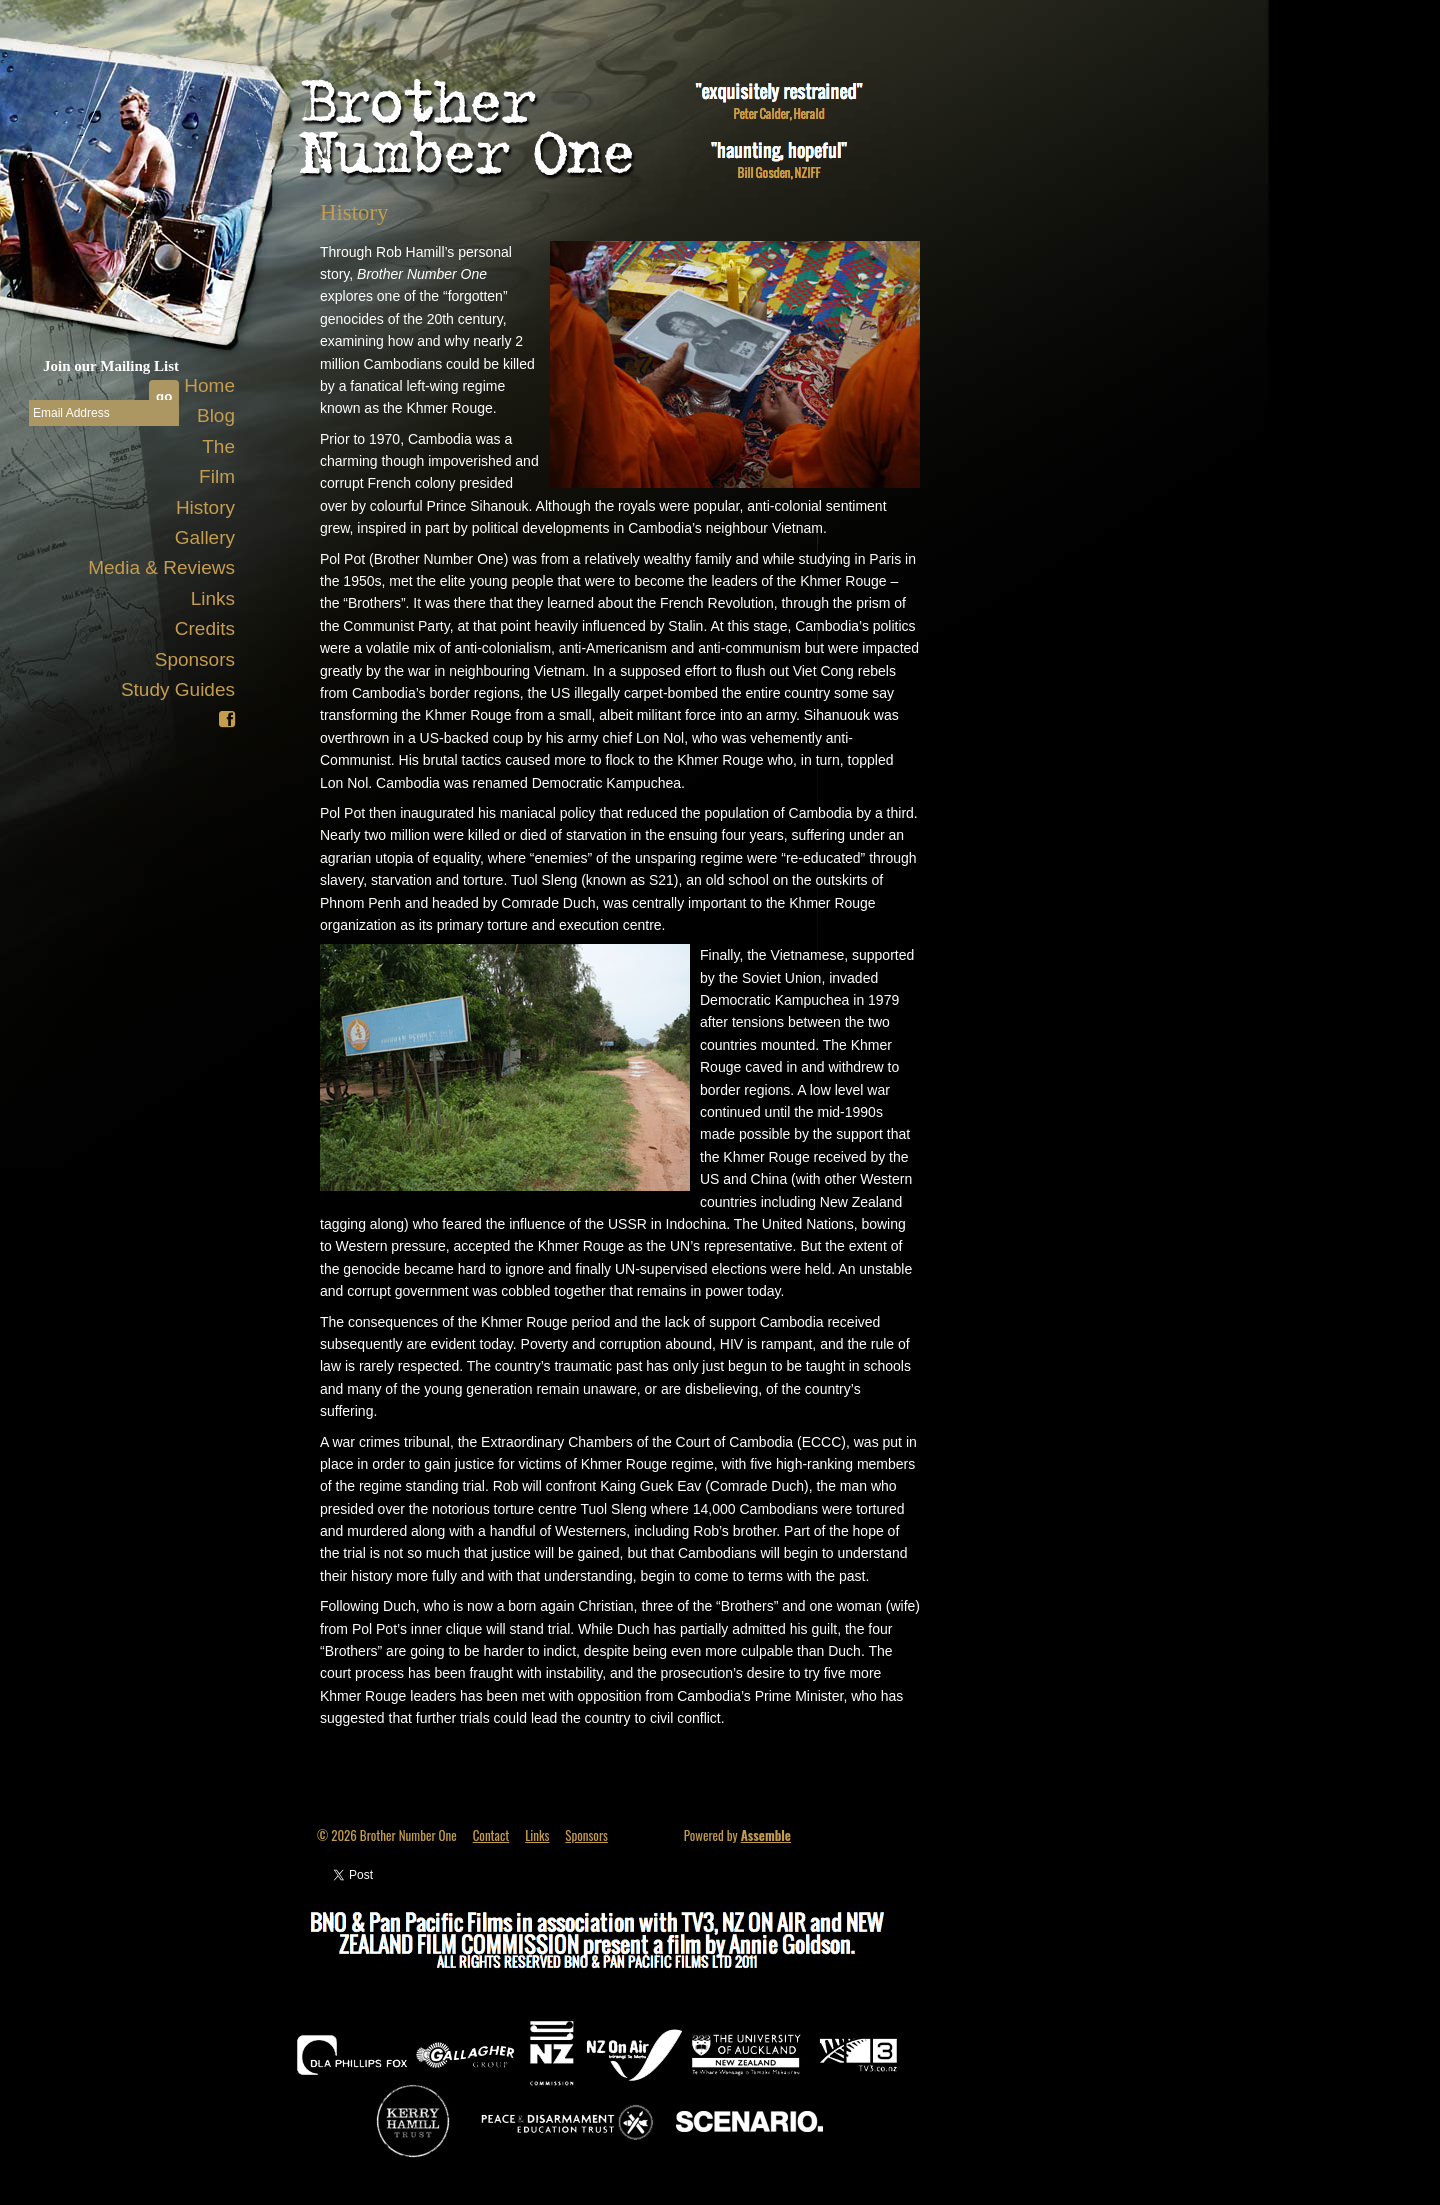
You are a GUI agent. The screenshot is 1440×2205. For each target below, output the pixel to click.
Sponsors (195, 659)
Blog (216, 415)
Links (213, 598)
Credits (205, 628)
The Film (217, 461)
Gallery (205, 537)
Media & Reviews (161, 567)
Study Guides (178, 689)
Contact (491, 1835)
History (205, 507)
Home (209, 385)
